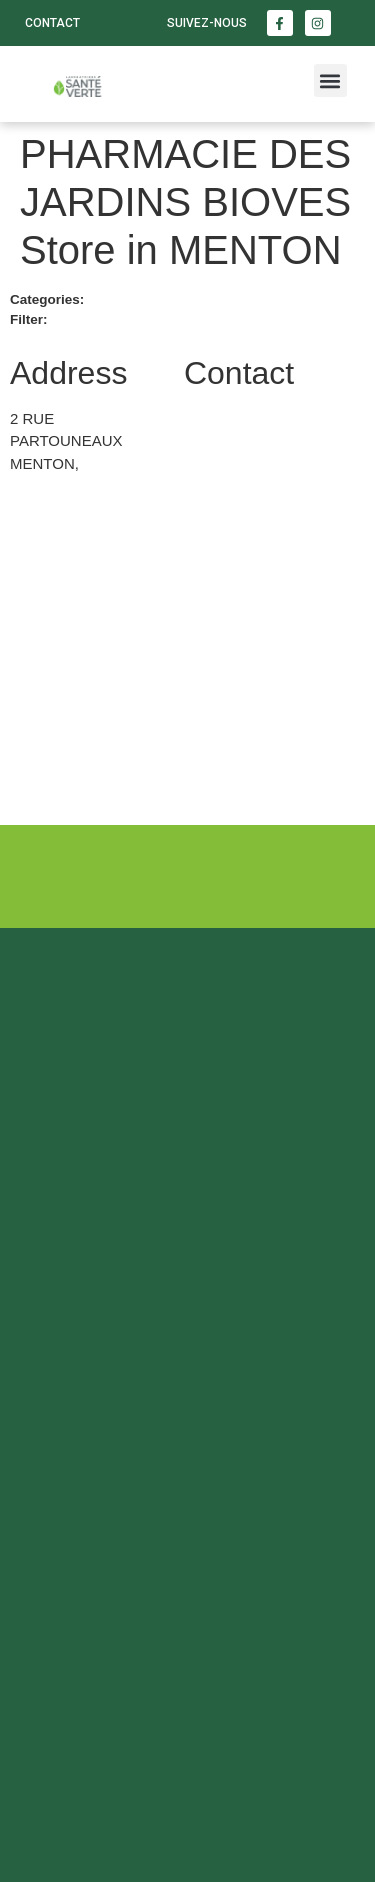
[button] (330, 80)
